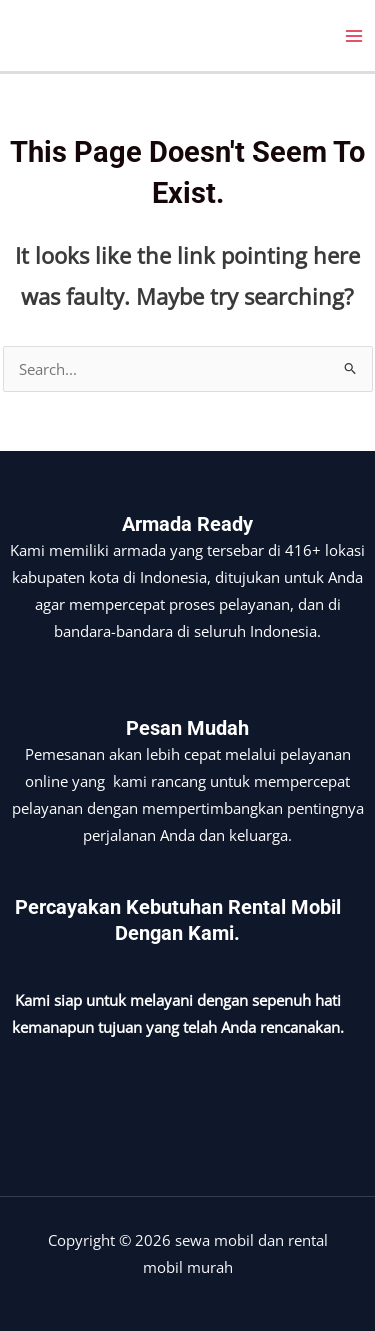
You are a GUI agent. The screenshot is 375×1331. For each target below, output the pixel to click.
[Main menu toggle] (354, 36)
